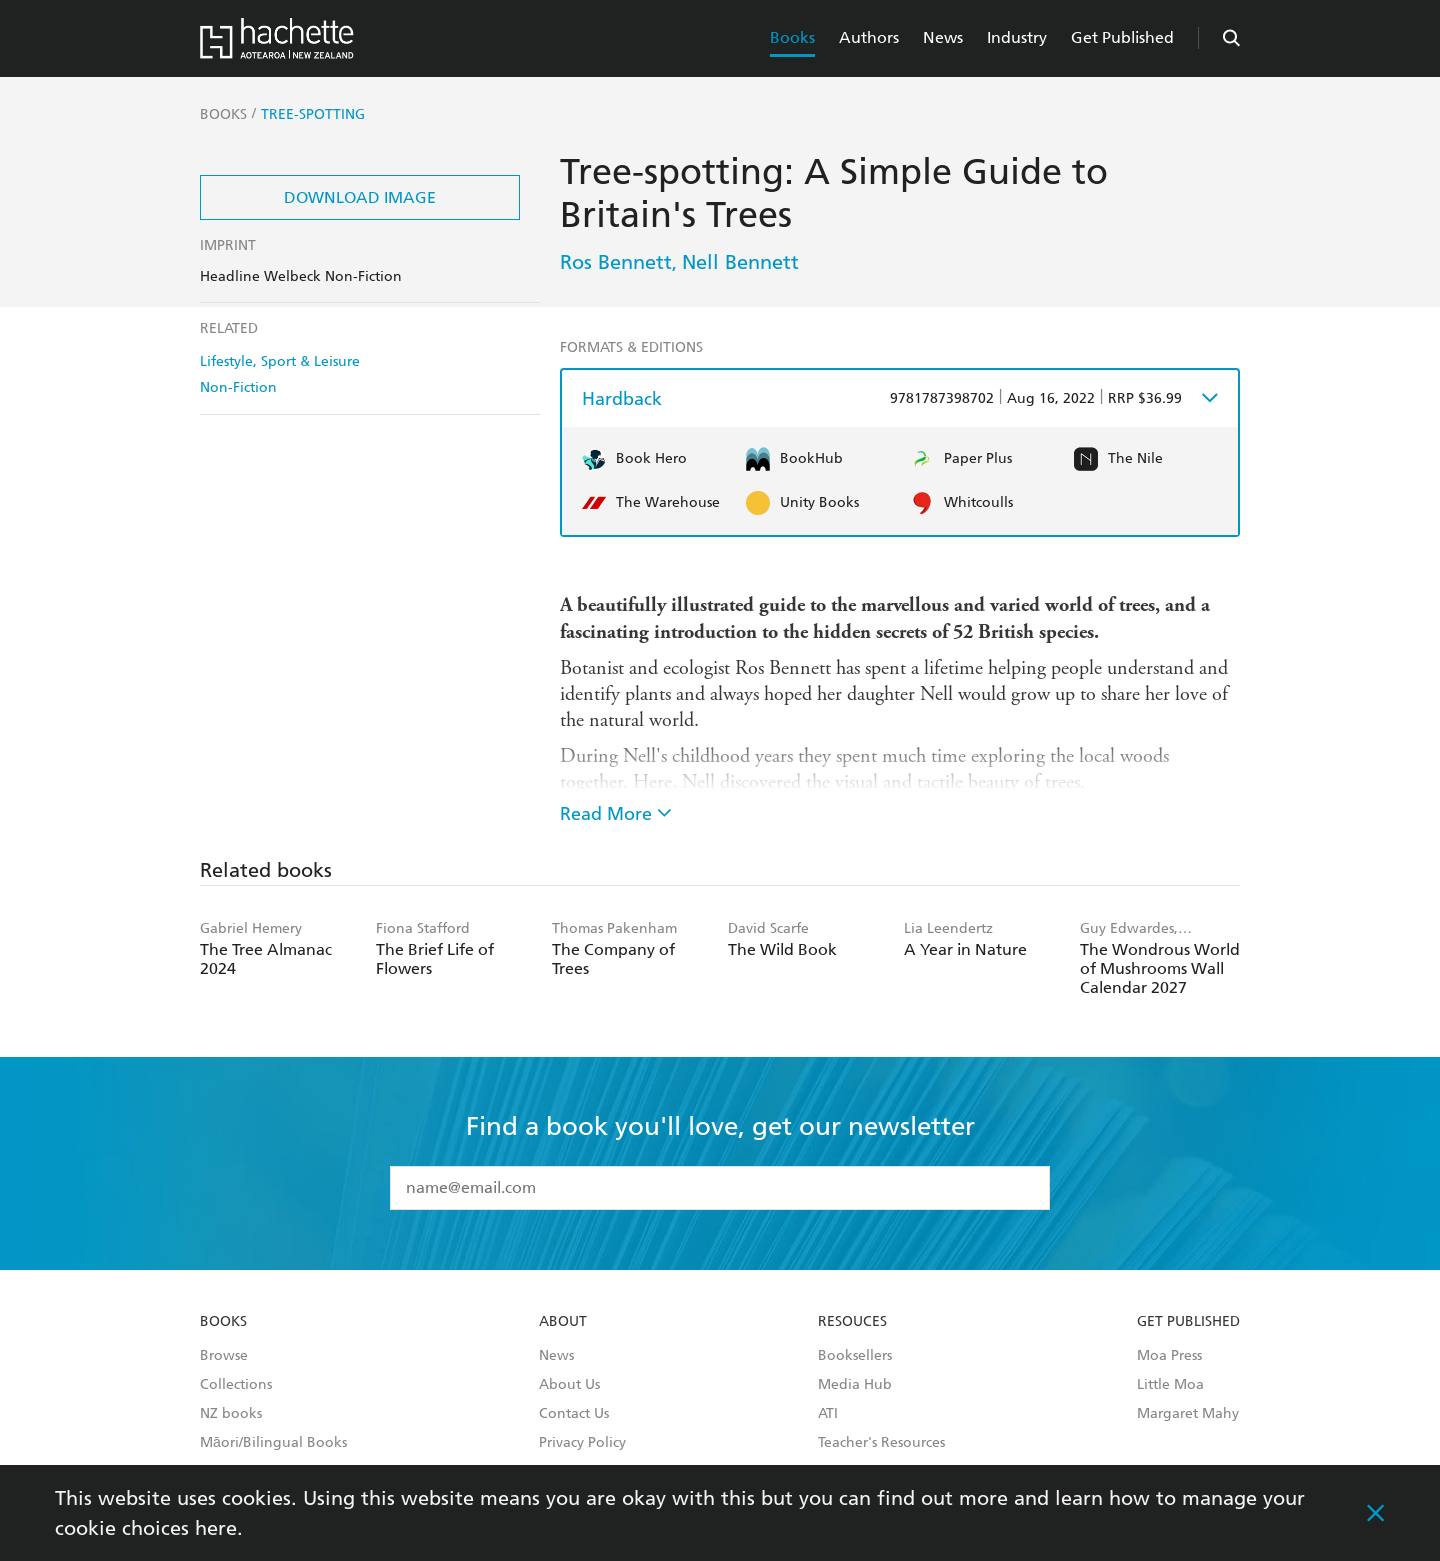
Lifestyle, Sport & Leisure (280, 361)
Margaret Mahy (1188, 1414)
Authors (869, 37)
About (563, 1322)
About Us (569, 1385)
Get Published (1122, 37)
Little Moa (1170, 1385)
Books (792, 37)
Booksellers (855, 1356)
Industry (1017, 37)
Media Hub (855, 1385)
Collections (236, 1385)
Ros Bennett (616, 262)
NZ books (231, 1414)
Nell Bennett (740, 262)
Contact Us (574, 1414)
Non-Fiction (238, 387)
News (943, 37)
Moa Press (1169, 1356)
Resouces (852, 1322)
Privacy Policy (582, 1443)
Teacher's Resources (881, 1443)
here (216, 1528)
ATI (828, 1414)
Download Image (360, 197)
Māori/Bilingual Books (273, 1443)
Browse (224, 1356)
